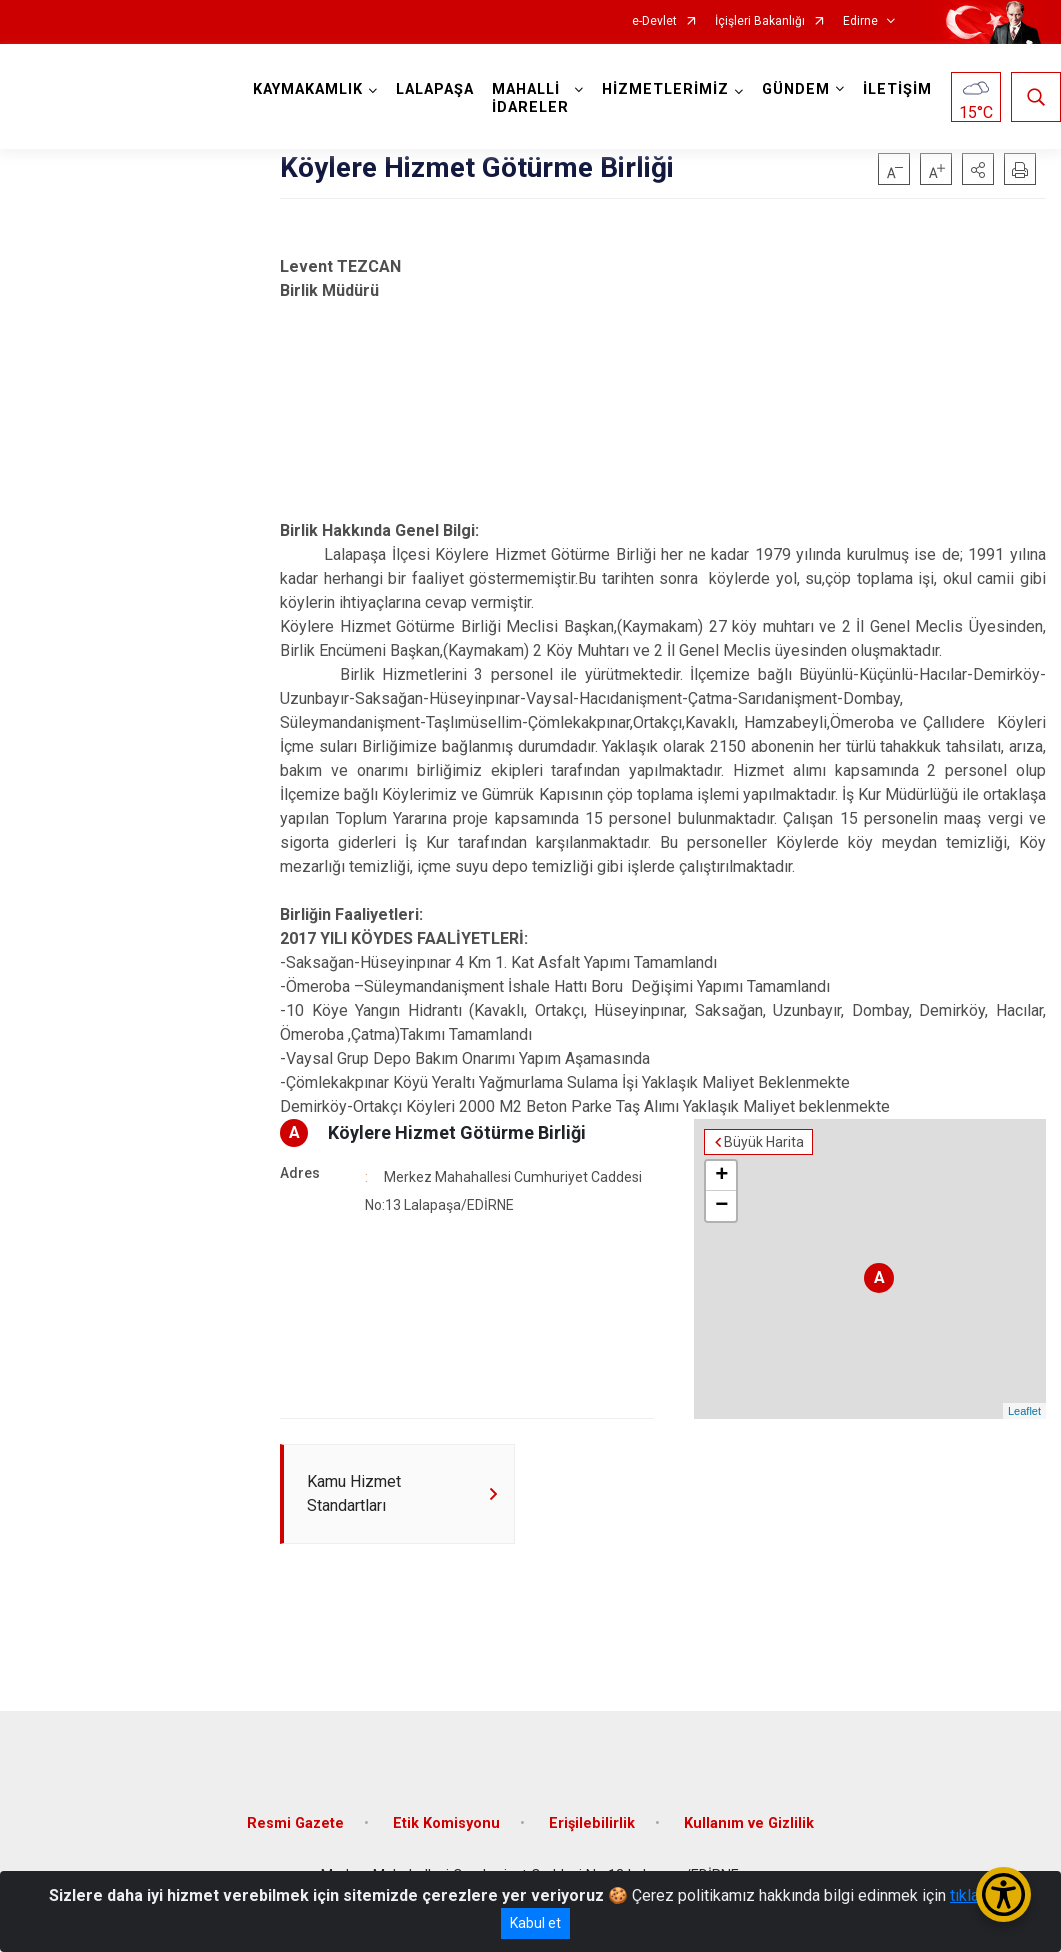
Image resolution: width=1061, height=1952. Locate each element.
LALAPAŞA (435, 89)
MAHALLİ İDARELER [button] (530, 98)
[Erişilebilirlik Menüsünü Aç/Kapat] (1003, 1894)
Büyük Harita (764, 1142)
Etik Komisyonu (446, 1823)
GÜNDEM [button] (796, 89)
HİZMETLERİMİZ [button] (665, 89)
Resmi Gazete (295, 1823)
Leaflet (1024, 1411)
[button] (978, 169)
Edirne (860, 21)
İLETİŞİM (897, 89)
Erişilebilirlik (592, 1823)
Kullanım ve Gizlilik (749, 1823)
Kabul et (535, 1923)
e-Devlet (654, 21)
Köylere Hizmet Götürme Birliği (457, 1132)
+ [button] (721, 1176)
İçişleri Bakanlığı (760, 21)
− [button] (721, 1206)
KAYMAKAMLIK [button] (308, 89)
